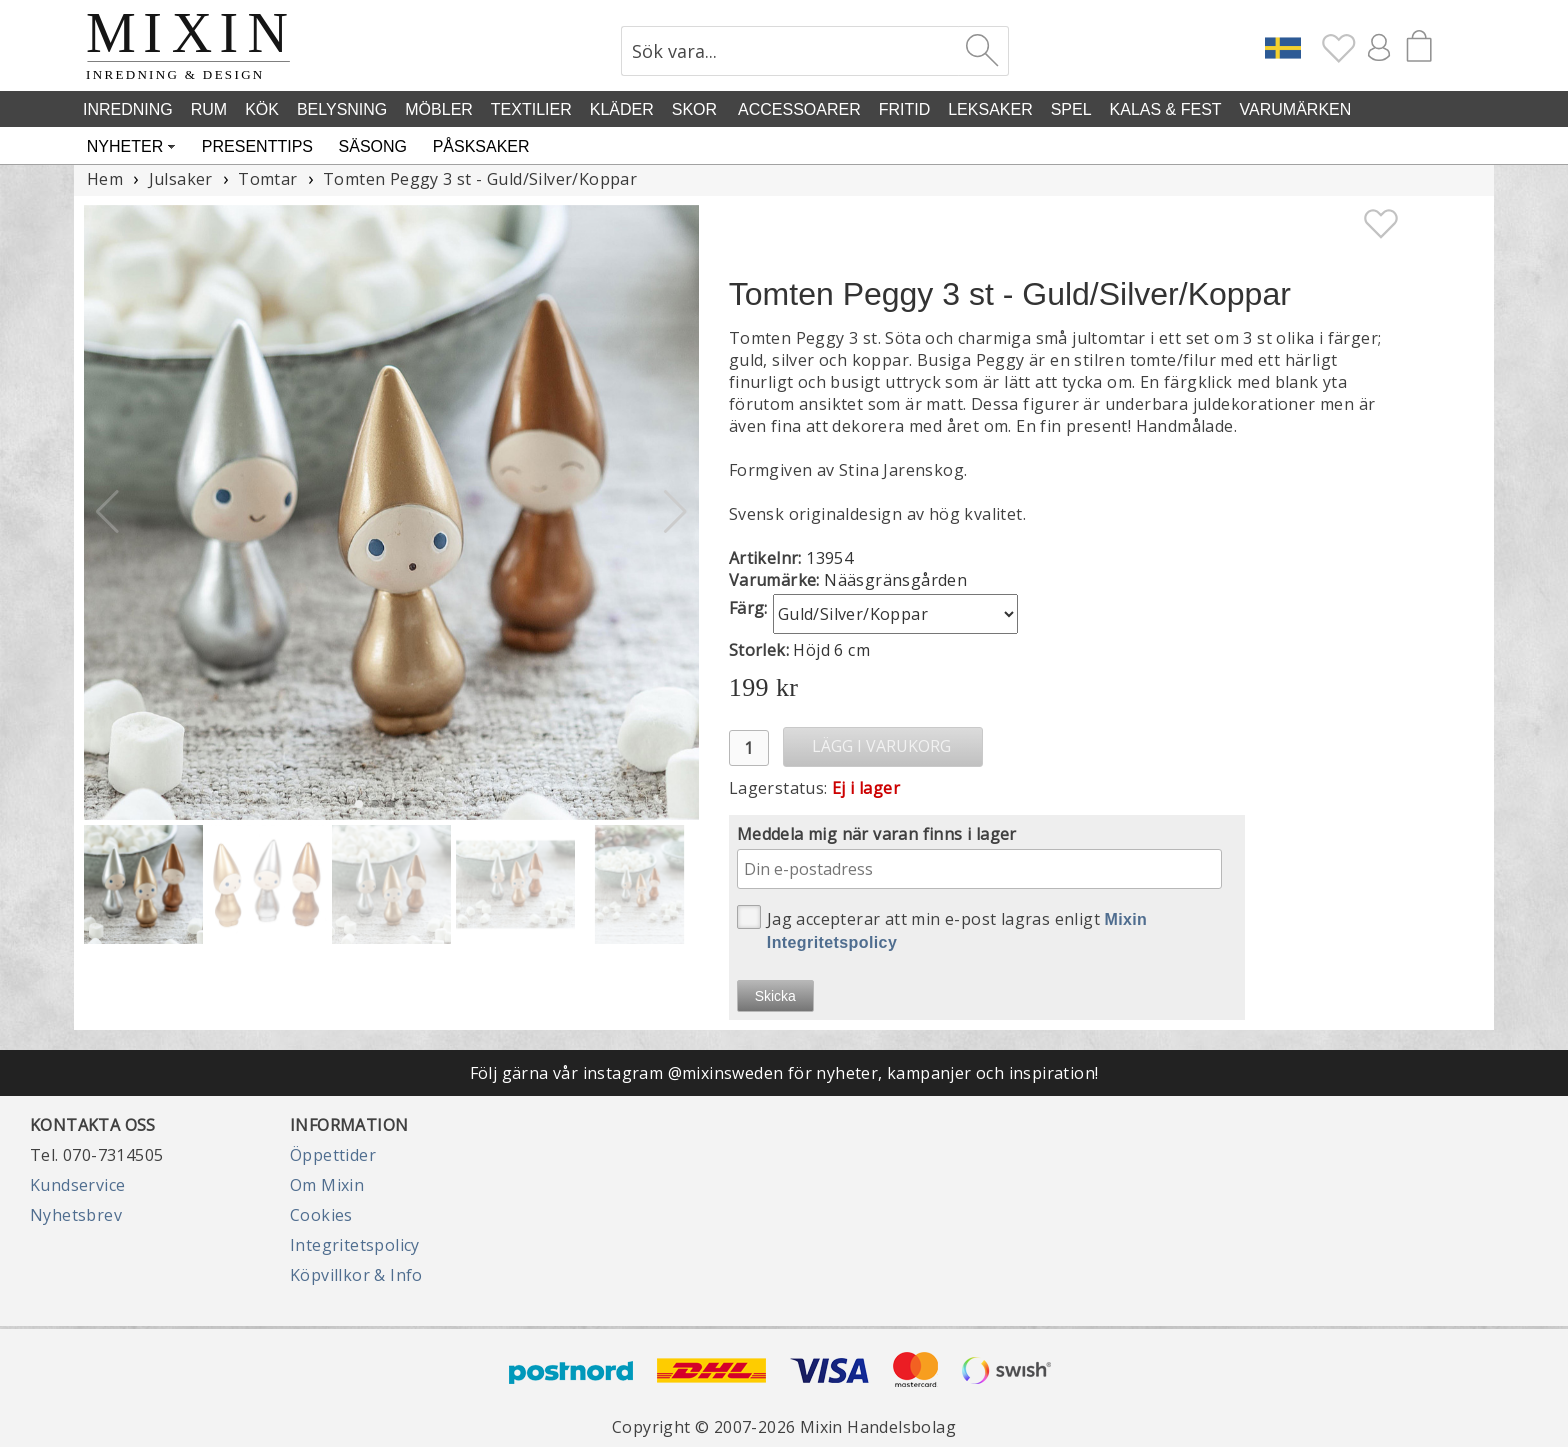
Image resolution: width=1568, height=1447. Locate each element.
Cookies (321, 1215)
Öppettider (333, 1155)
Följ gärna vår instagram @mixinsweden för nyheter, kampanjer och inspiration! (784, 1073)
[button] (675, 512)
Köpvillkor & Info (356, 1275)
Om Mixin (327, 1185)
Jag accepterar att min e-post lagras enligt (942, 928)
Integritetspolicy (355, 1245)
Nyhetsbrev (76, 1215)
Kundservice (77, 1185)
